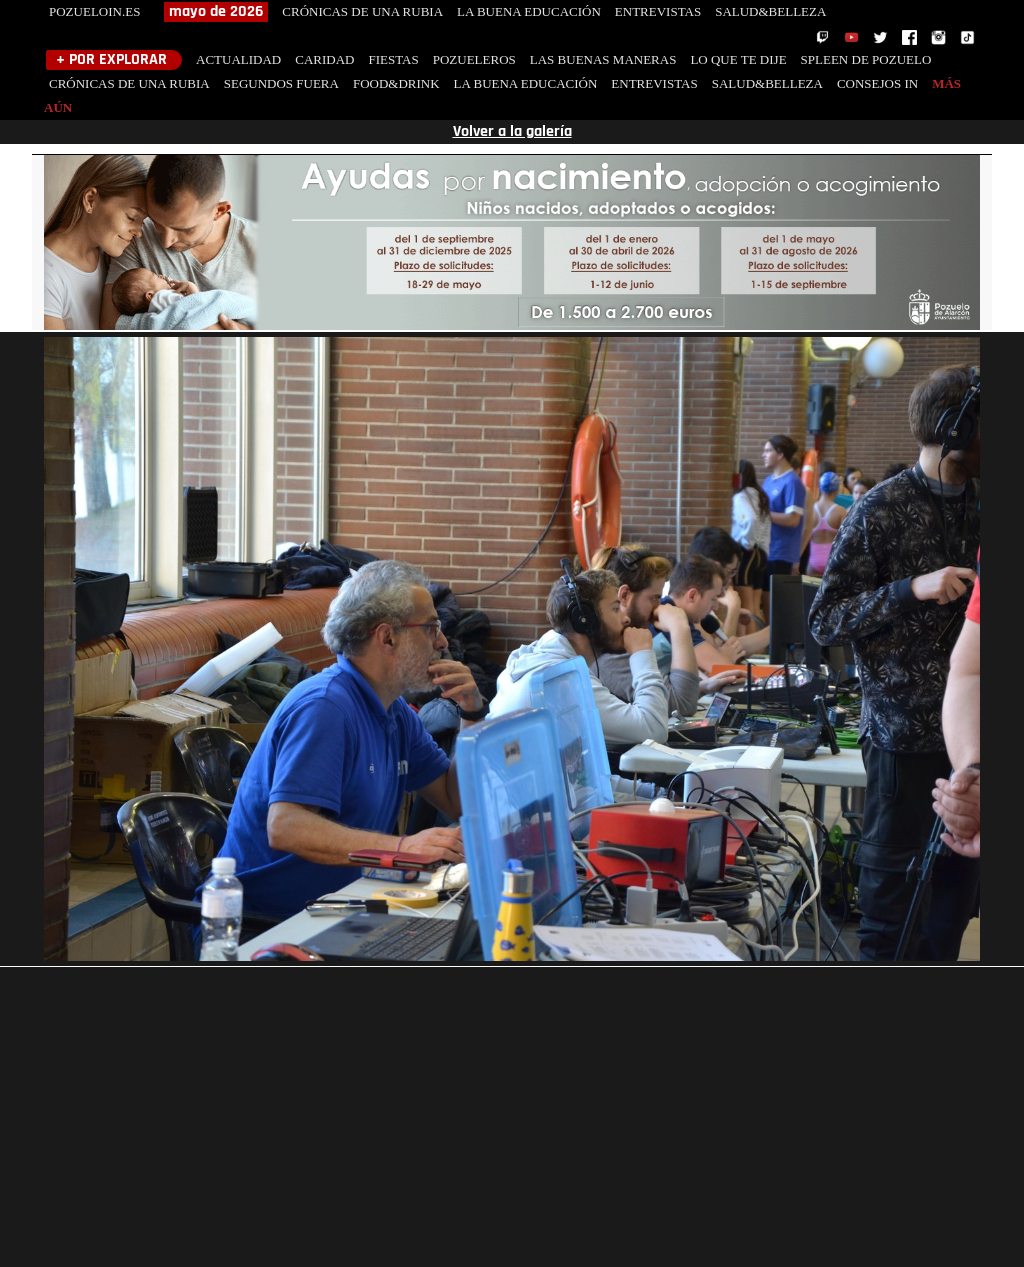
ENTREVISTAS (658, 11)
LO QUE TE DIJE (738, 59)
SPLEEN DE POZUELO (866, 59)
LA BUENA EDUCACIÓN (529, 11)
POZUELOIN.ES (94, 11)
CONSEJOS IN (877, 83)
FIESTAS (393, 59)
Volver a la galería (512, 132)
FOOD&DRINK (396, 83)
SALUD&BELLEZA (770, 11)
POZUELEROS (474, 59)
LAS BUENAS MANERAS (603, 59)
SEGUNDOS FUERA (281, 83)
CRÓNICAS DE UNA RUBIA (362, 11)
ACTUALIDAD (238, 59)
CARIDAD (324, 59)
